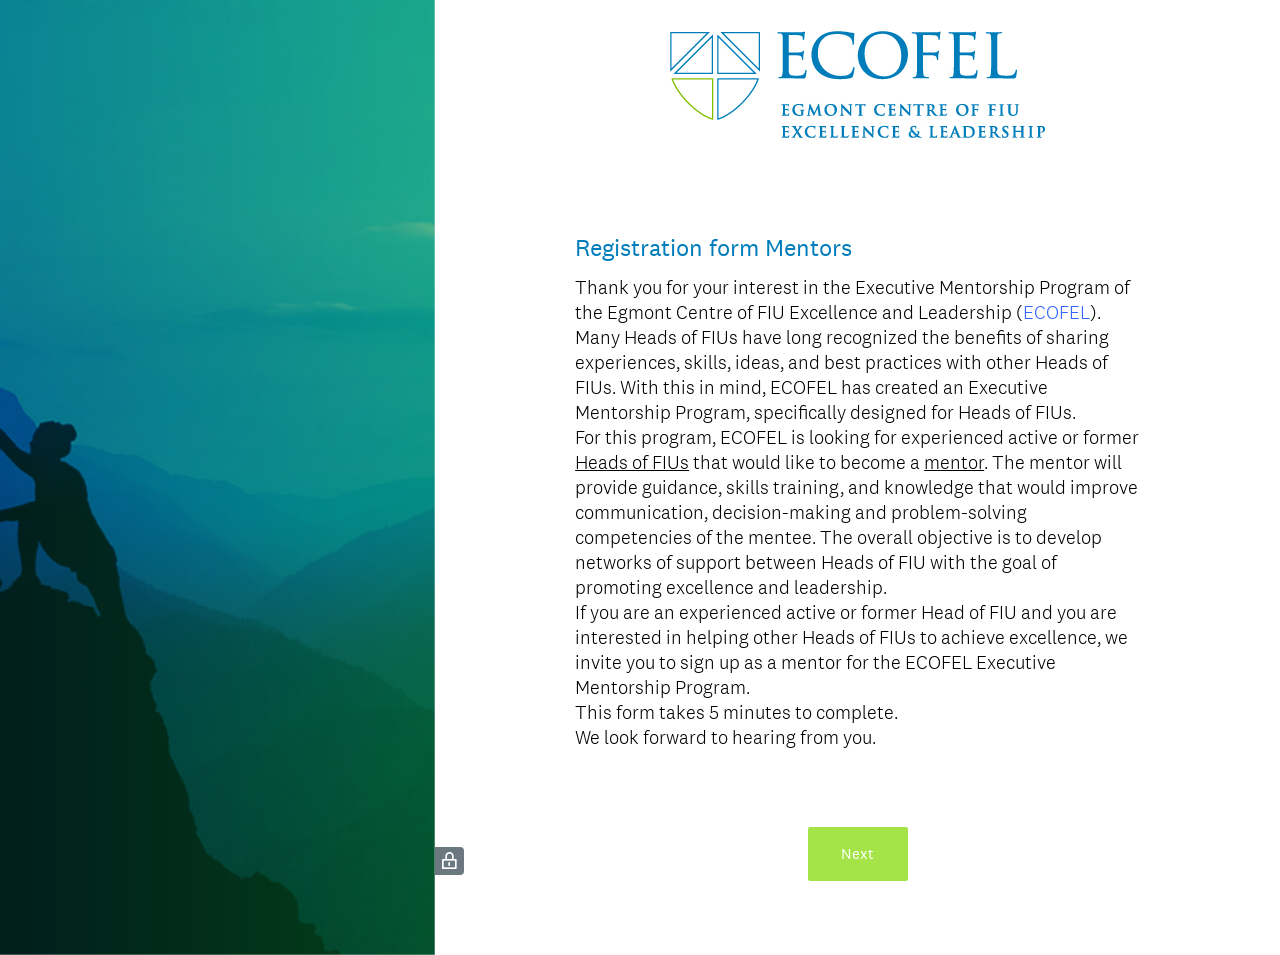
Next (857, 853)
